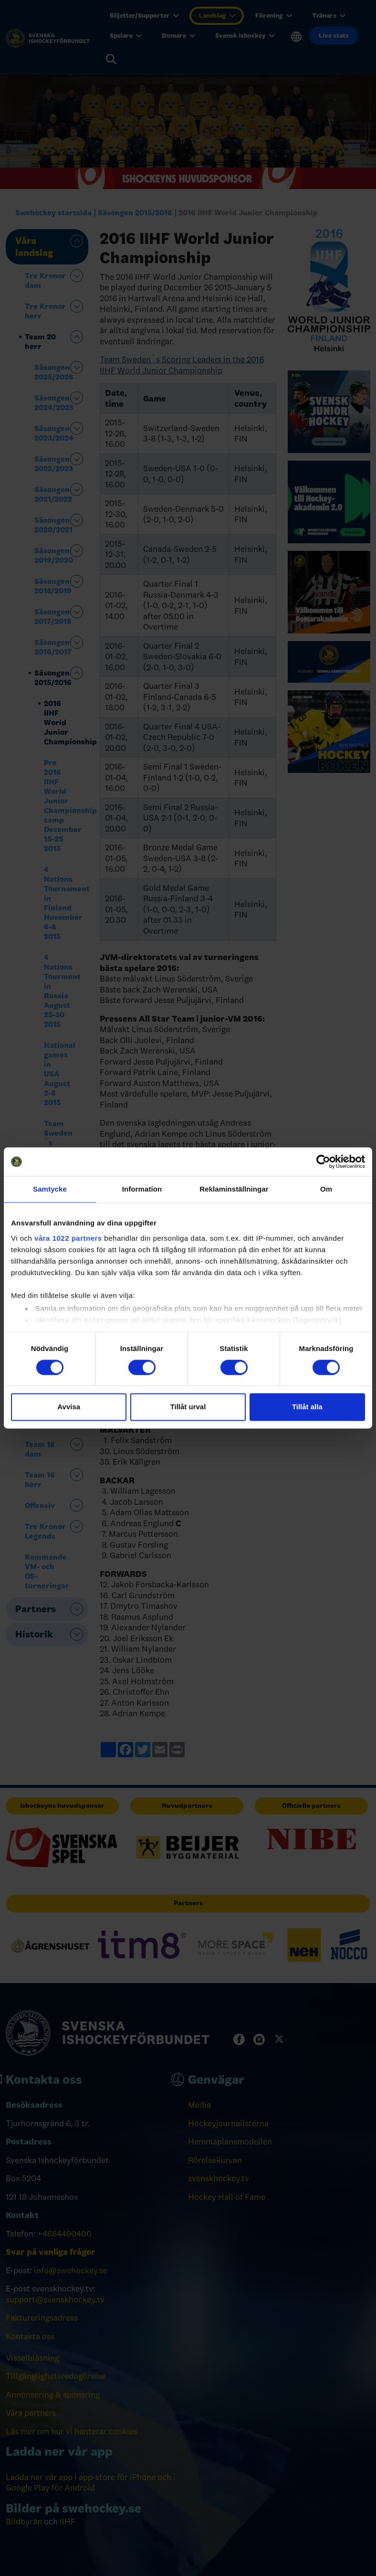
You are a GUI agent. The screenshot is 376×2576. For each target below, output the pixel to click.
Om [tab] (326, 1189)
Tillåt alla (307, 1407)
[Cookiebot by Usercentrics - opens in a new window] (323, 1161)
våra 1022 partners (68, 1238)
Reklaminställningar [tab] (233, 1189)
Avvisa (68, 1407)
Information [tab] (142, 1189)
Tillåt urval (188, 1407)
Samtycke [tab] (50, 1189)
